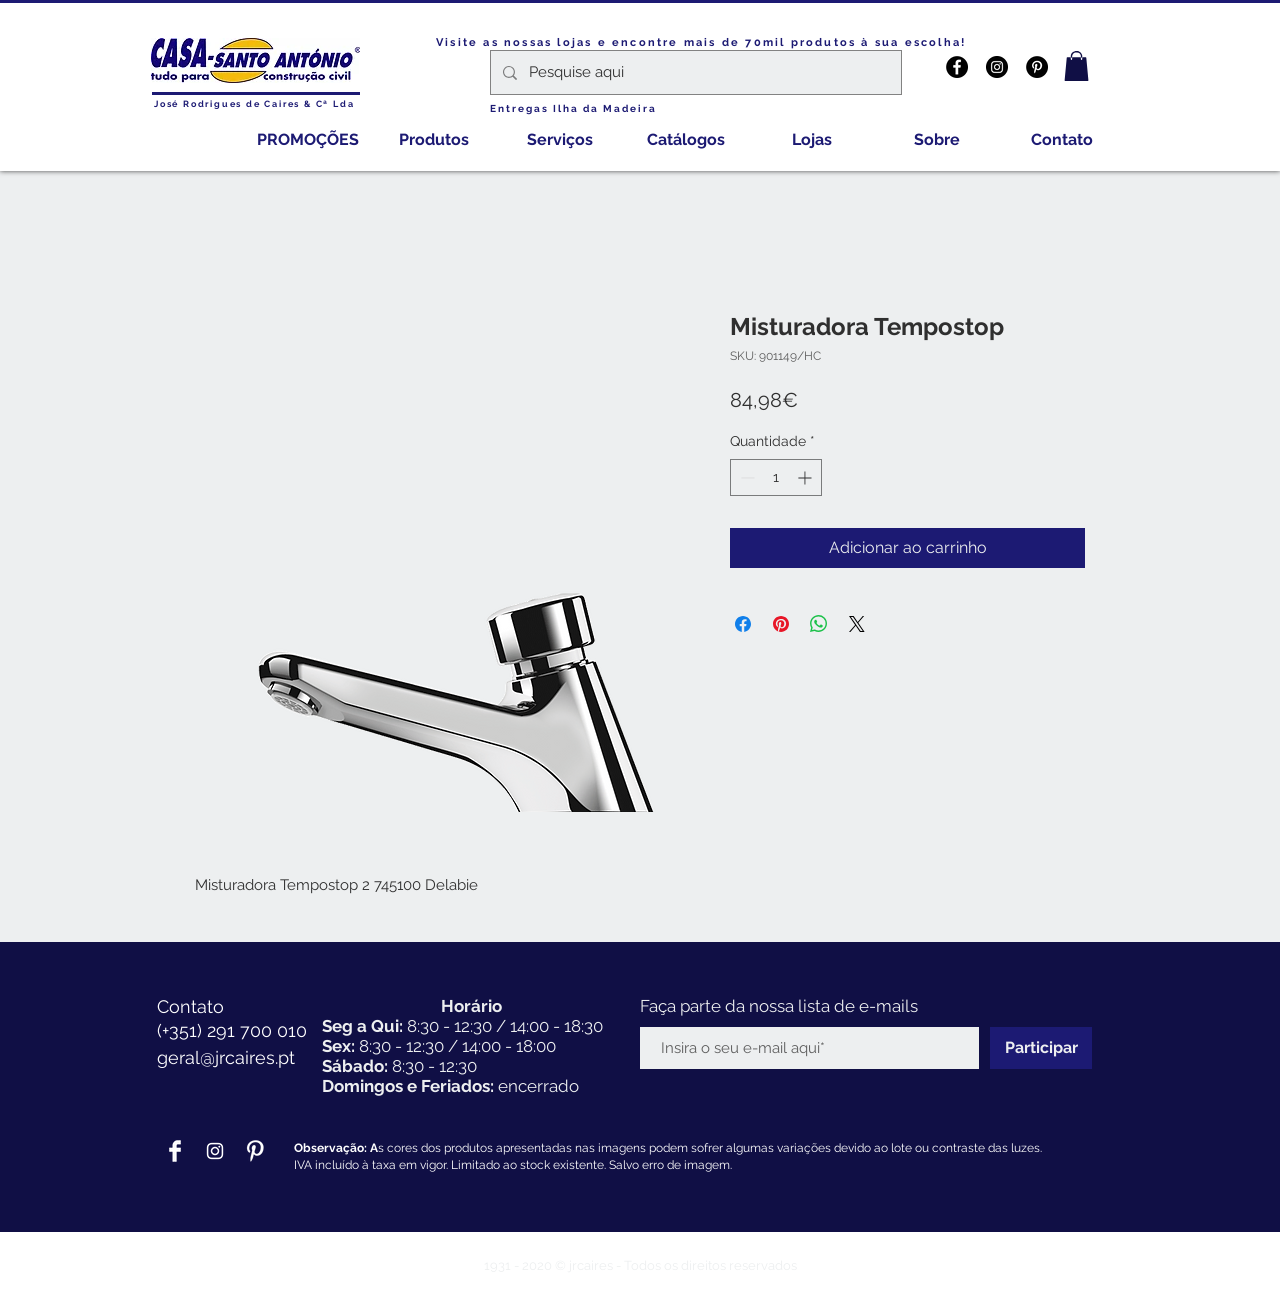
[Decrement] (745, 477)
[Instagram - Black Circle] (997, 67)
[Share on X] (857, 624)
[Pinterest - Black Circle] (1037, 67)
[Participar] (1041, 1048)
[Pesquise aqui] (694, 72)
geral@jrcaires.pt (226, 1057)
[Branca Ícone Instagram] (215, 1151)
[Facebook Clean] (175, 1151)
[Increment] (806, 477)
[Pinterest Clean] (255, 1151)
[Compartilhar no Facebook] (743, 624)
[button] (1076, 66)
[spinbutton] (776, 477)
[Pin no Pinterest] (781, 624)
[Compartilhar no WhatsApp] (819, 624)
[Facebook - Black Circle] (957, 67)
